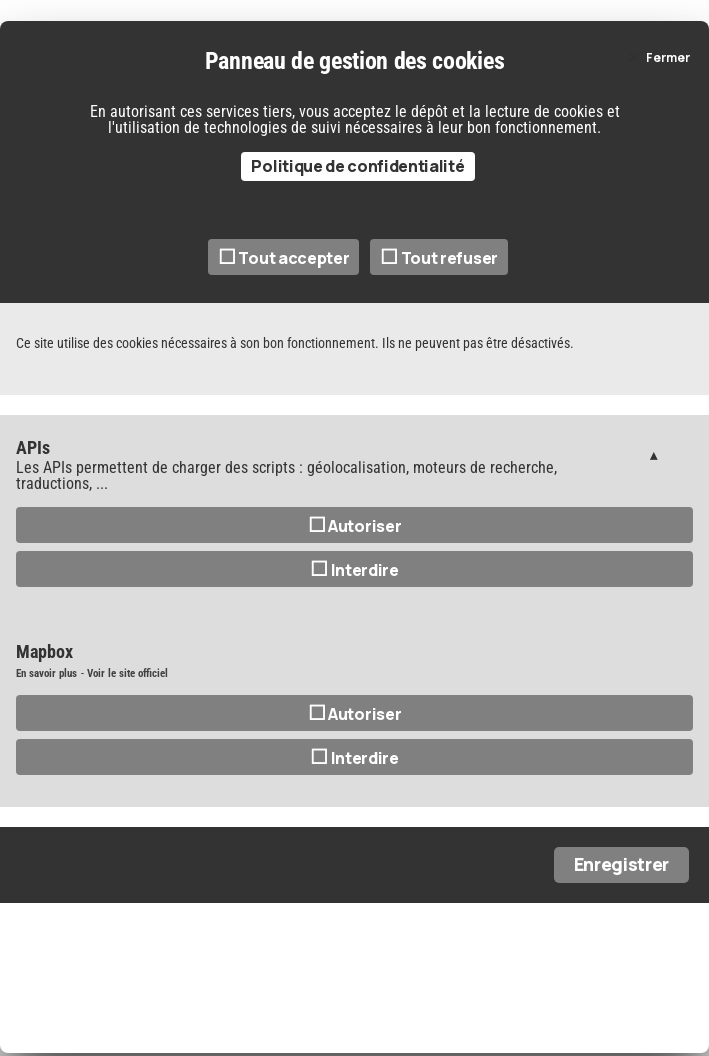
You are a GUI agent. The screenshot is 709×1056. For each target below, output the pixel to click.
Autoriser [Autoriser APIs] (355, 526)
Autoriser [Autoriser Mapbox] (355, 714)
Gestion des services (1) (653, 454)
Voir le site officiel (127, 673)
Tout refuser (439, 258)
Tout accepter (283, 258)
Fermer (668, 57)
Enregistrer (621, 864)
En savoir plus (46, 673)
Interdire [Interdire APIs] (354, 570)
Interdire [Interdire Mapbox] (354, 758)
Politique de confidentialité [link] (357, 166)
